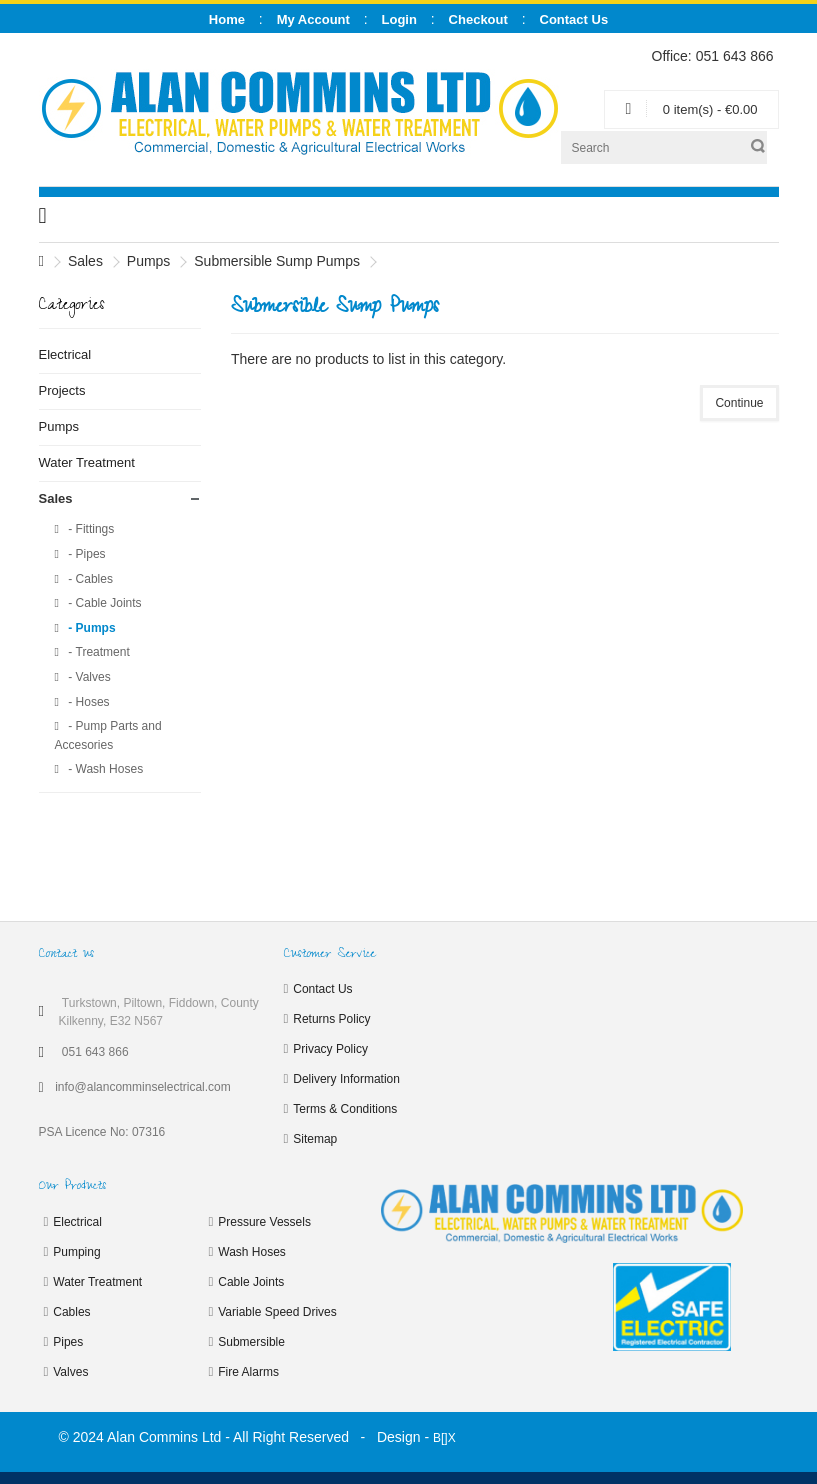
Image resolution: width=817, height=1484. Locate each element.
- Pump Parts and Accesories (108, 735)
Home (227, 19)
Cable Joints (251, 1282)
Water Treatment (87, 462)
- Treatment (97, 652)
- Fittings (89, 529)
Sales (85, 261)
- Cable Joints (103, 603)
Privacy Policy (330, 1049)
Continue (739, 403)
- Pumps (90, 628)
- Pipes (85, 554)
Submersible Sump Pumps (277, 261)
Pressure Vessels (264, 1222)
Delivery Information (346, 1079)
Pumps (149, 261)
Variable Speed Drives (277, 1312)
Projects (62, 390)
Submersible (251, 1342)
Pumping (76, 1252)
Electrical (65, 354)
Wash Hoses (252, 1252)
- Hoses (87, 702)
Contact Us (322, 989)
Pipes (68, 1342)
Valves (70, 1372)
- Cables (89, 579)
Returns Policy (331, 1019)
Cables (71, 1312)
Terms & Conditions (345, 1109)
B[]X (444, 1438)
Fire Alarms (248, 1372)
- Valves (88, 677)
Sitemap (315, 1139)
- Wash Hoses (104, 769)
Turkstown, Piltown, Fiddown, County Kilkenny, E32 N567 (159, 1012)
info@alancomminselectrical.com (143, 1087)
